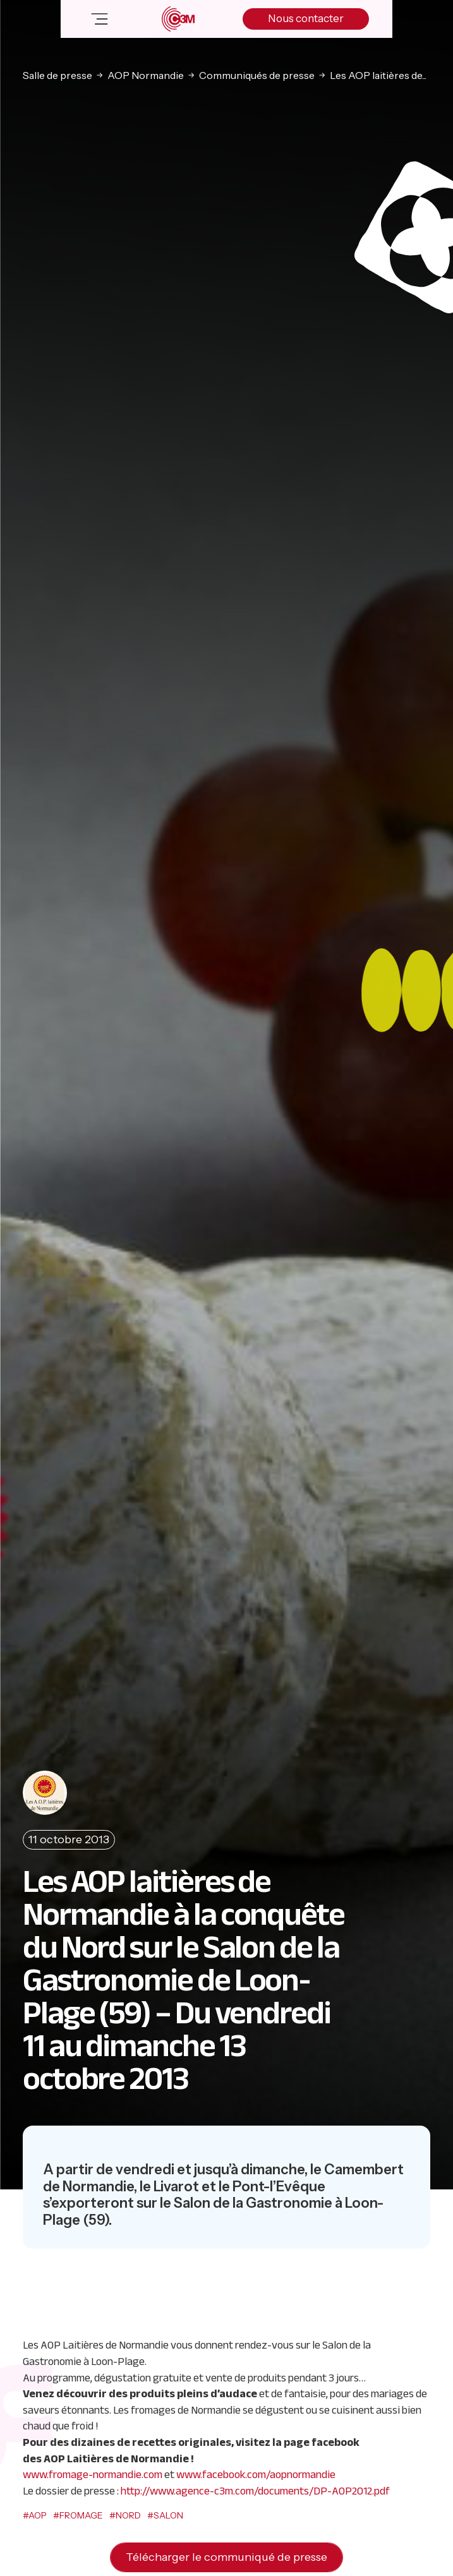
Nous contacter (306, 18)
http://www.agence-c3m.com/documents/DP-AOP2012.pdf (255, 2490)
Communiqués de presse (257, 75)
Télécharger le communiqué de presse (226, 2557)
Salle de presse (57, 75)
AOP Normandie (145, 75)
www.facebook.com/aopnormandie (255, 2474)
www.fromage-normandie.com (92, 2474)
